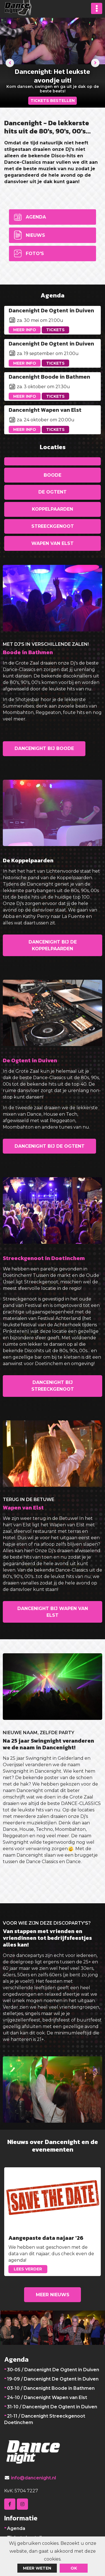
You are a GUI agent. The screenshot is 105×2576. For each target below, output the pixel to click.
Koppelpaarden (52, 509)
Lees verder (28, 2269)
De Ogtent (52, 492)
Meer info (24, 329)
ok (74, 2568)
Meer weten (37, 2568)
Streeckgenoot (52, 526)
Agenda (36, 217)
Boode (52, 475)
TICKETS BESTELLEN (53, 100)
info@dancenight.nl (33, 2477)
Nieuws (35, 235)
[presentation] (10, 63)
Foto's (35, 253)
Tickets (55, 329)
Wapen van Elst (52, 543)
